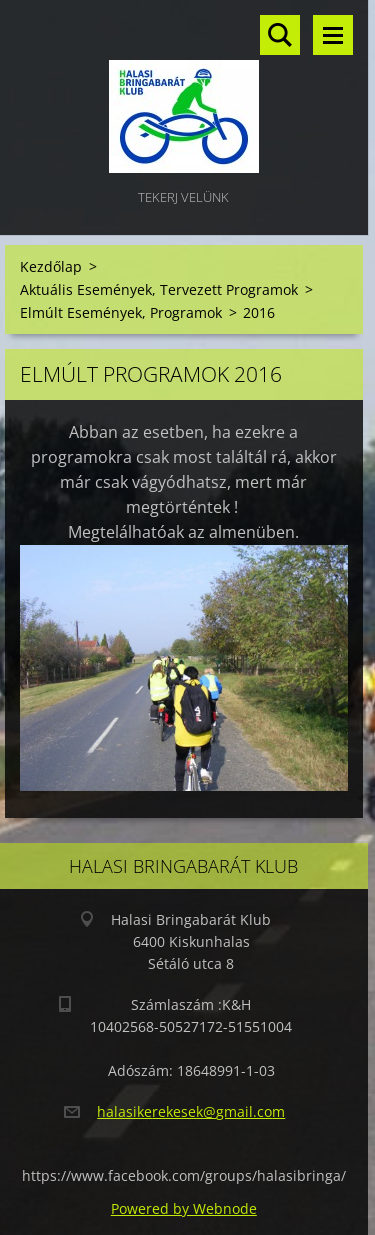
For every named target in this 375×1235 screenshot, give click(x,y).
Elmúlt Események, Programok (121, 312)
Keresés (280, 35)
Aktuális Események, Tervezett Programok (159, 289)
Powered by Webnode (184, 1208)
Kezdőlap (51, 266)
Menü (333, 35)
